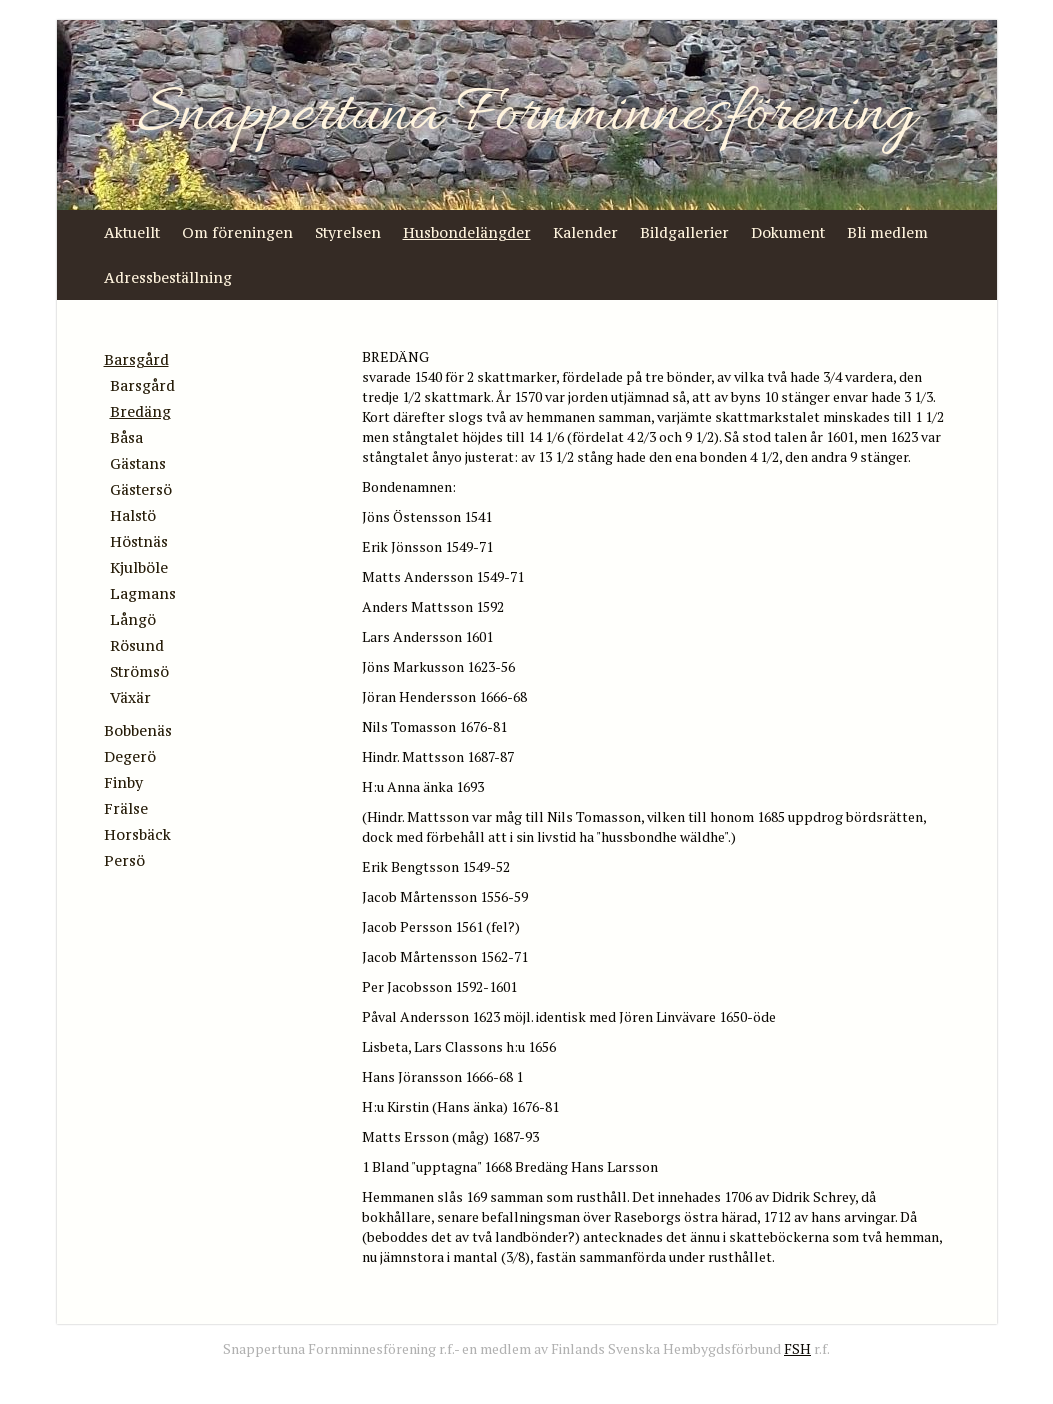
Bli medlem (887, 232)
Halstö (133, 515)
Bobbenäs (138, 730)
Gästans (138, 463)
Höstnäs (139, 541)
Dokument (788, 232)
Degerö (130, 756)
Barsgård (136, 359)
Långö (133, 619)
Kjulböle (139, 567)
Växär (130, 697)
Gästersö (141, 489)
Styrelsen (348, 232)
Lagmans (143, 593)
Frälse (126, 808)
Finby (123, 782)
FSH (797, 1348)
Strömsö (139, 671)
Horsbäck (137, 834)
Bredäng (140, 411)
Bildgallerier (684, 232)
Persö (124, 860)
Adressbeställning (168, 277)
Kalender (585, 232)
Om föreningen (237, 232)
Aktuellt (132, 232)
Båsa (126, 437)
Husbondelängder (467, 232)
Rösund (137, 645)
